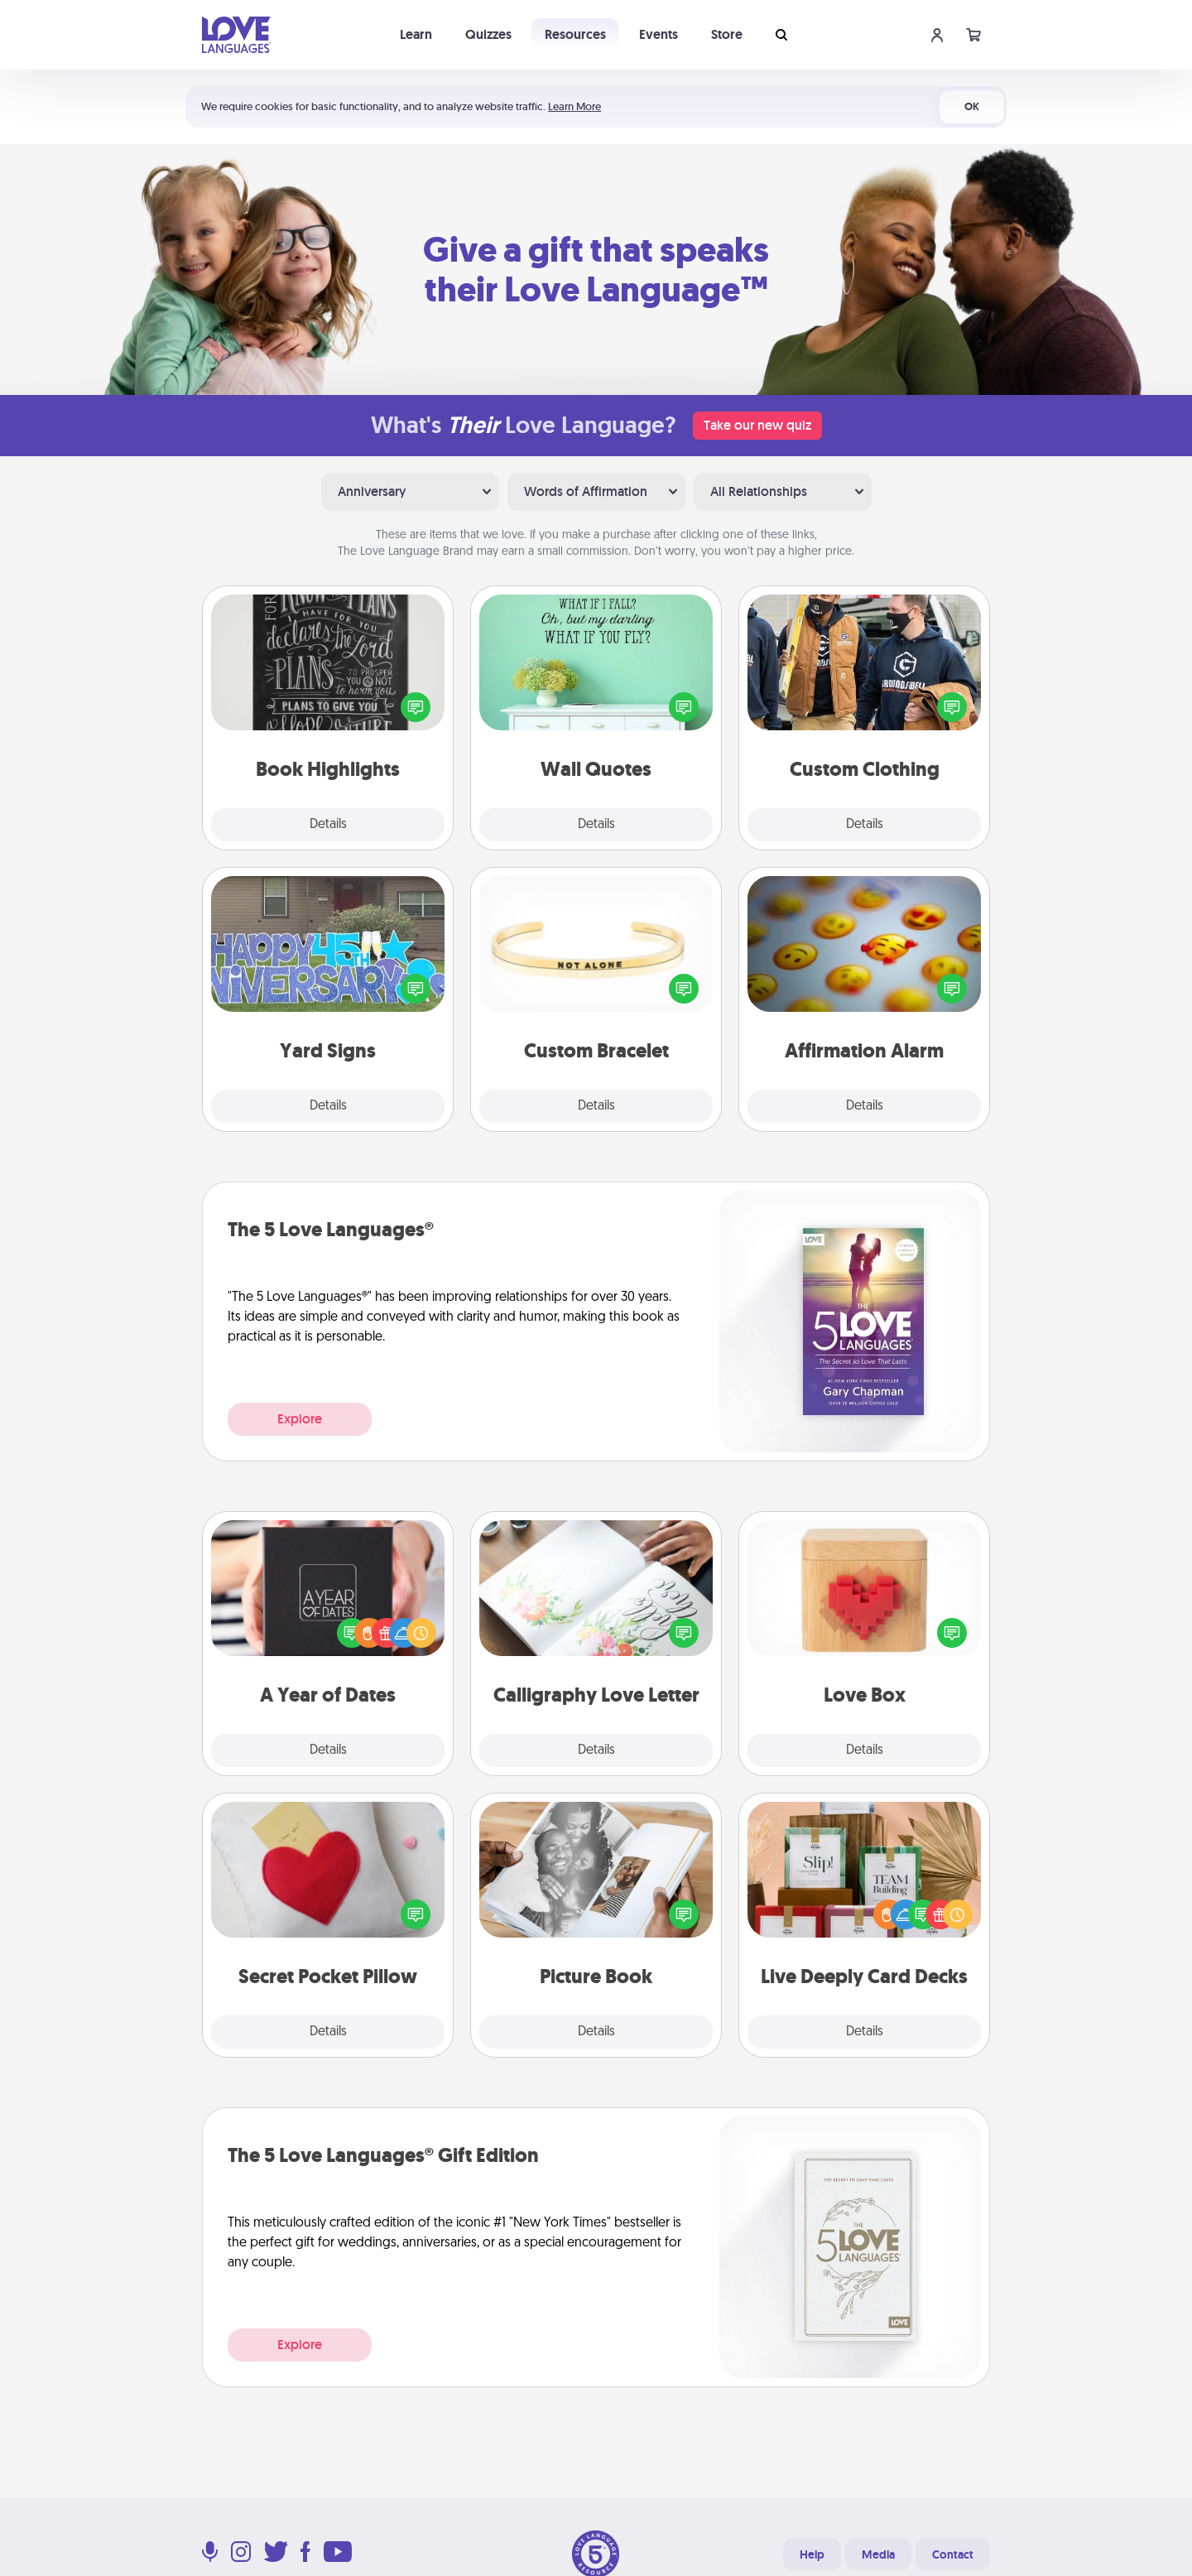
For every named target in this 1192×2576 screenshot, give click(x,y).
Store (727, 34)
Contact (952, 2554)
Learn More (574, 106)
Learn (416, 34)
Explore (299, 1419)
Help (812, 2554)
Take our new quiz (757, 425)
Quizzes (488, 34)
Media (878, 2554)
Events (658, 34)
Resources (575, 34)
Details (328, 824)
